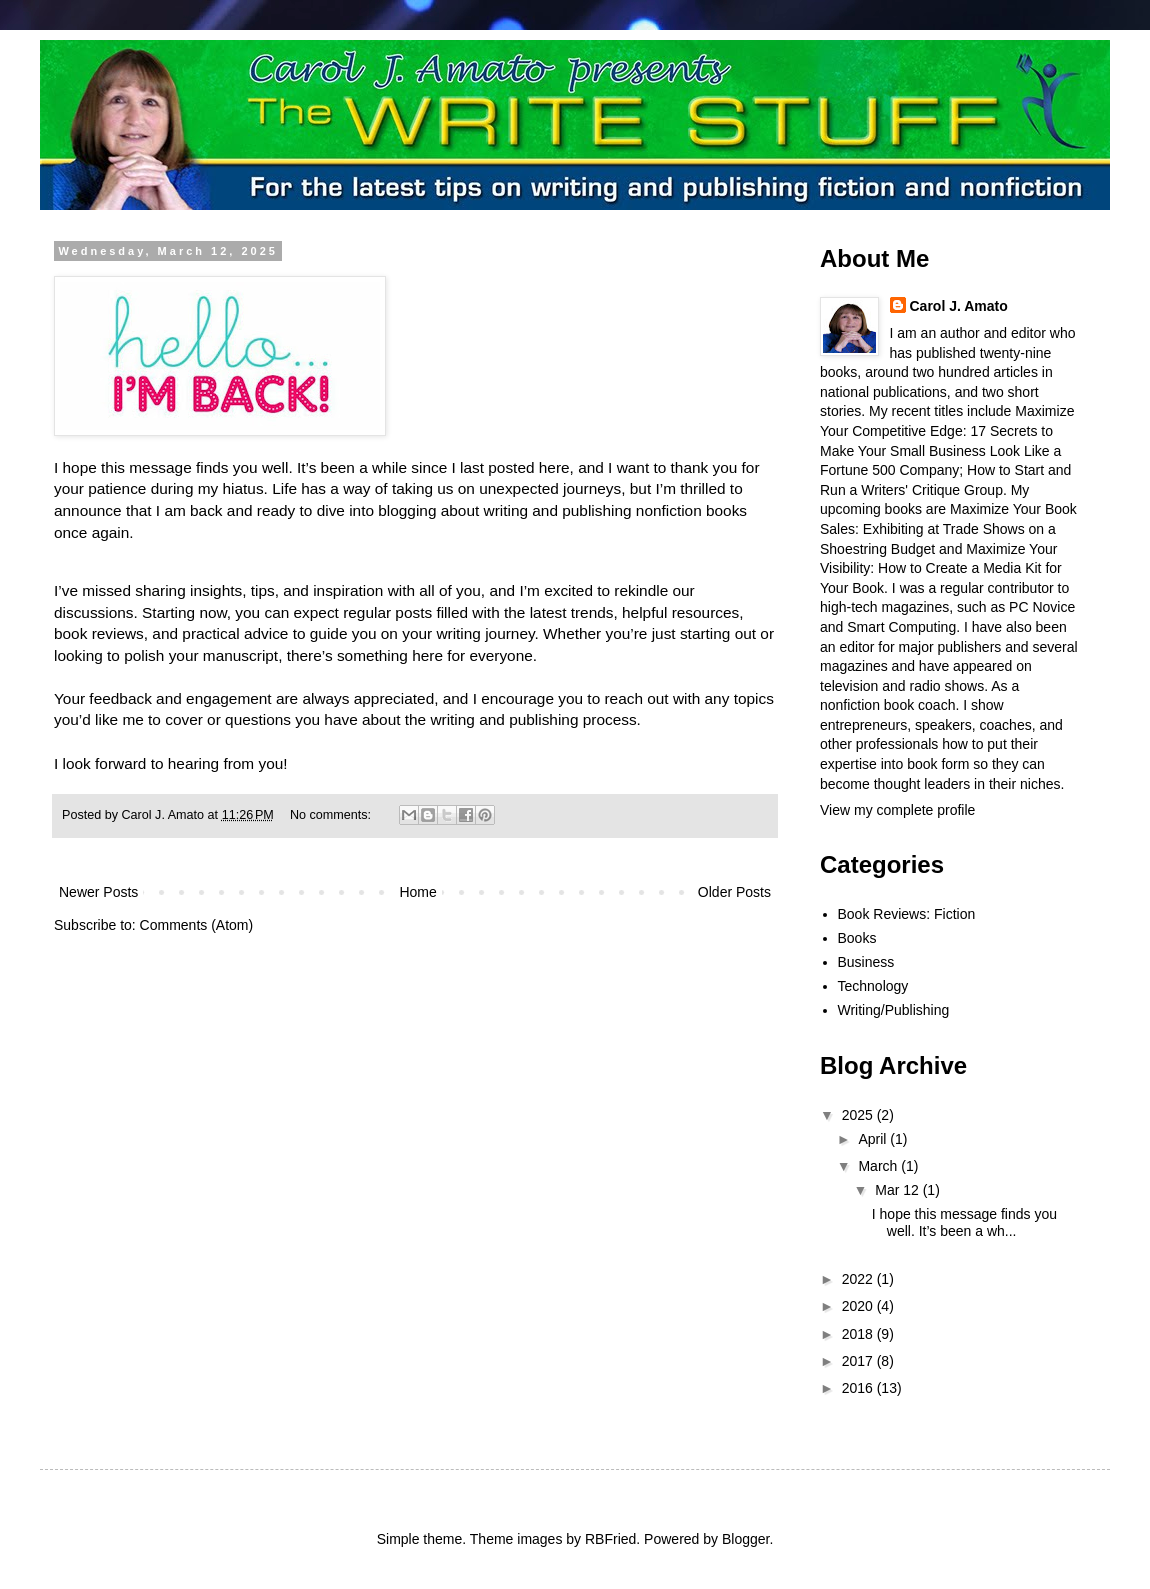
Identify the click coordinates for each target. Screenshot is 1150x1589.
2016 (859, 1388)
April (874, 1139)
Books (857, 938)
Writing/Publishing (894, 1010)
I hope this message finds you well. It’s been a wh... (964, 1222)
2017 (859, 1361)
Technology (873, 986)
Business (866, 962)
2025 (859, 1115)
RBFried (610, 1539)
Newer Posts (98, 892)
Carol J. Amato (959, 306)
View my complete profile (897, 810)
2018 (859, 1334)
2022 (859, 1279)
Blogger (745, 1539)
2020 (859, 1306)
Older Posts (734, 892)
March (879, 1166)
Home (417, 892)
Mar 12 (898, 1190)
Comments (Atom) (197, 925)
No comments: (332, 815)
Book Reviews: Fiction (907, 914)
